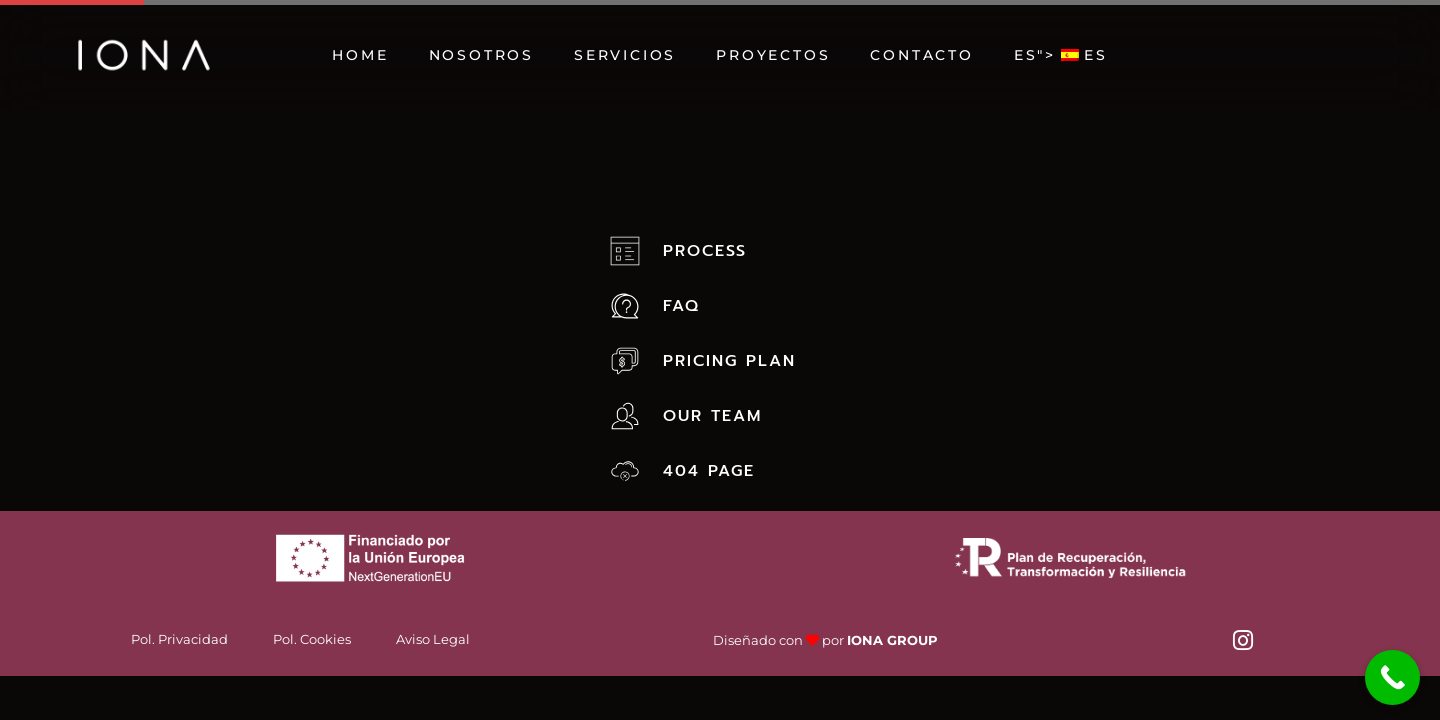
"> (1061, 55)
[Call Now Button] (1392, 677)
